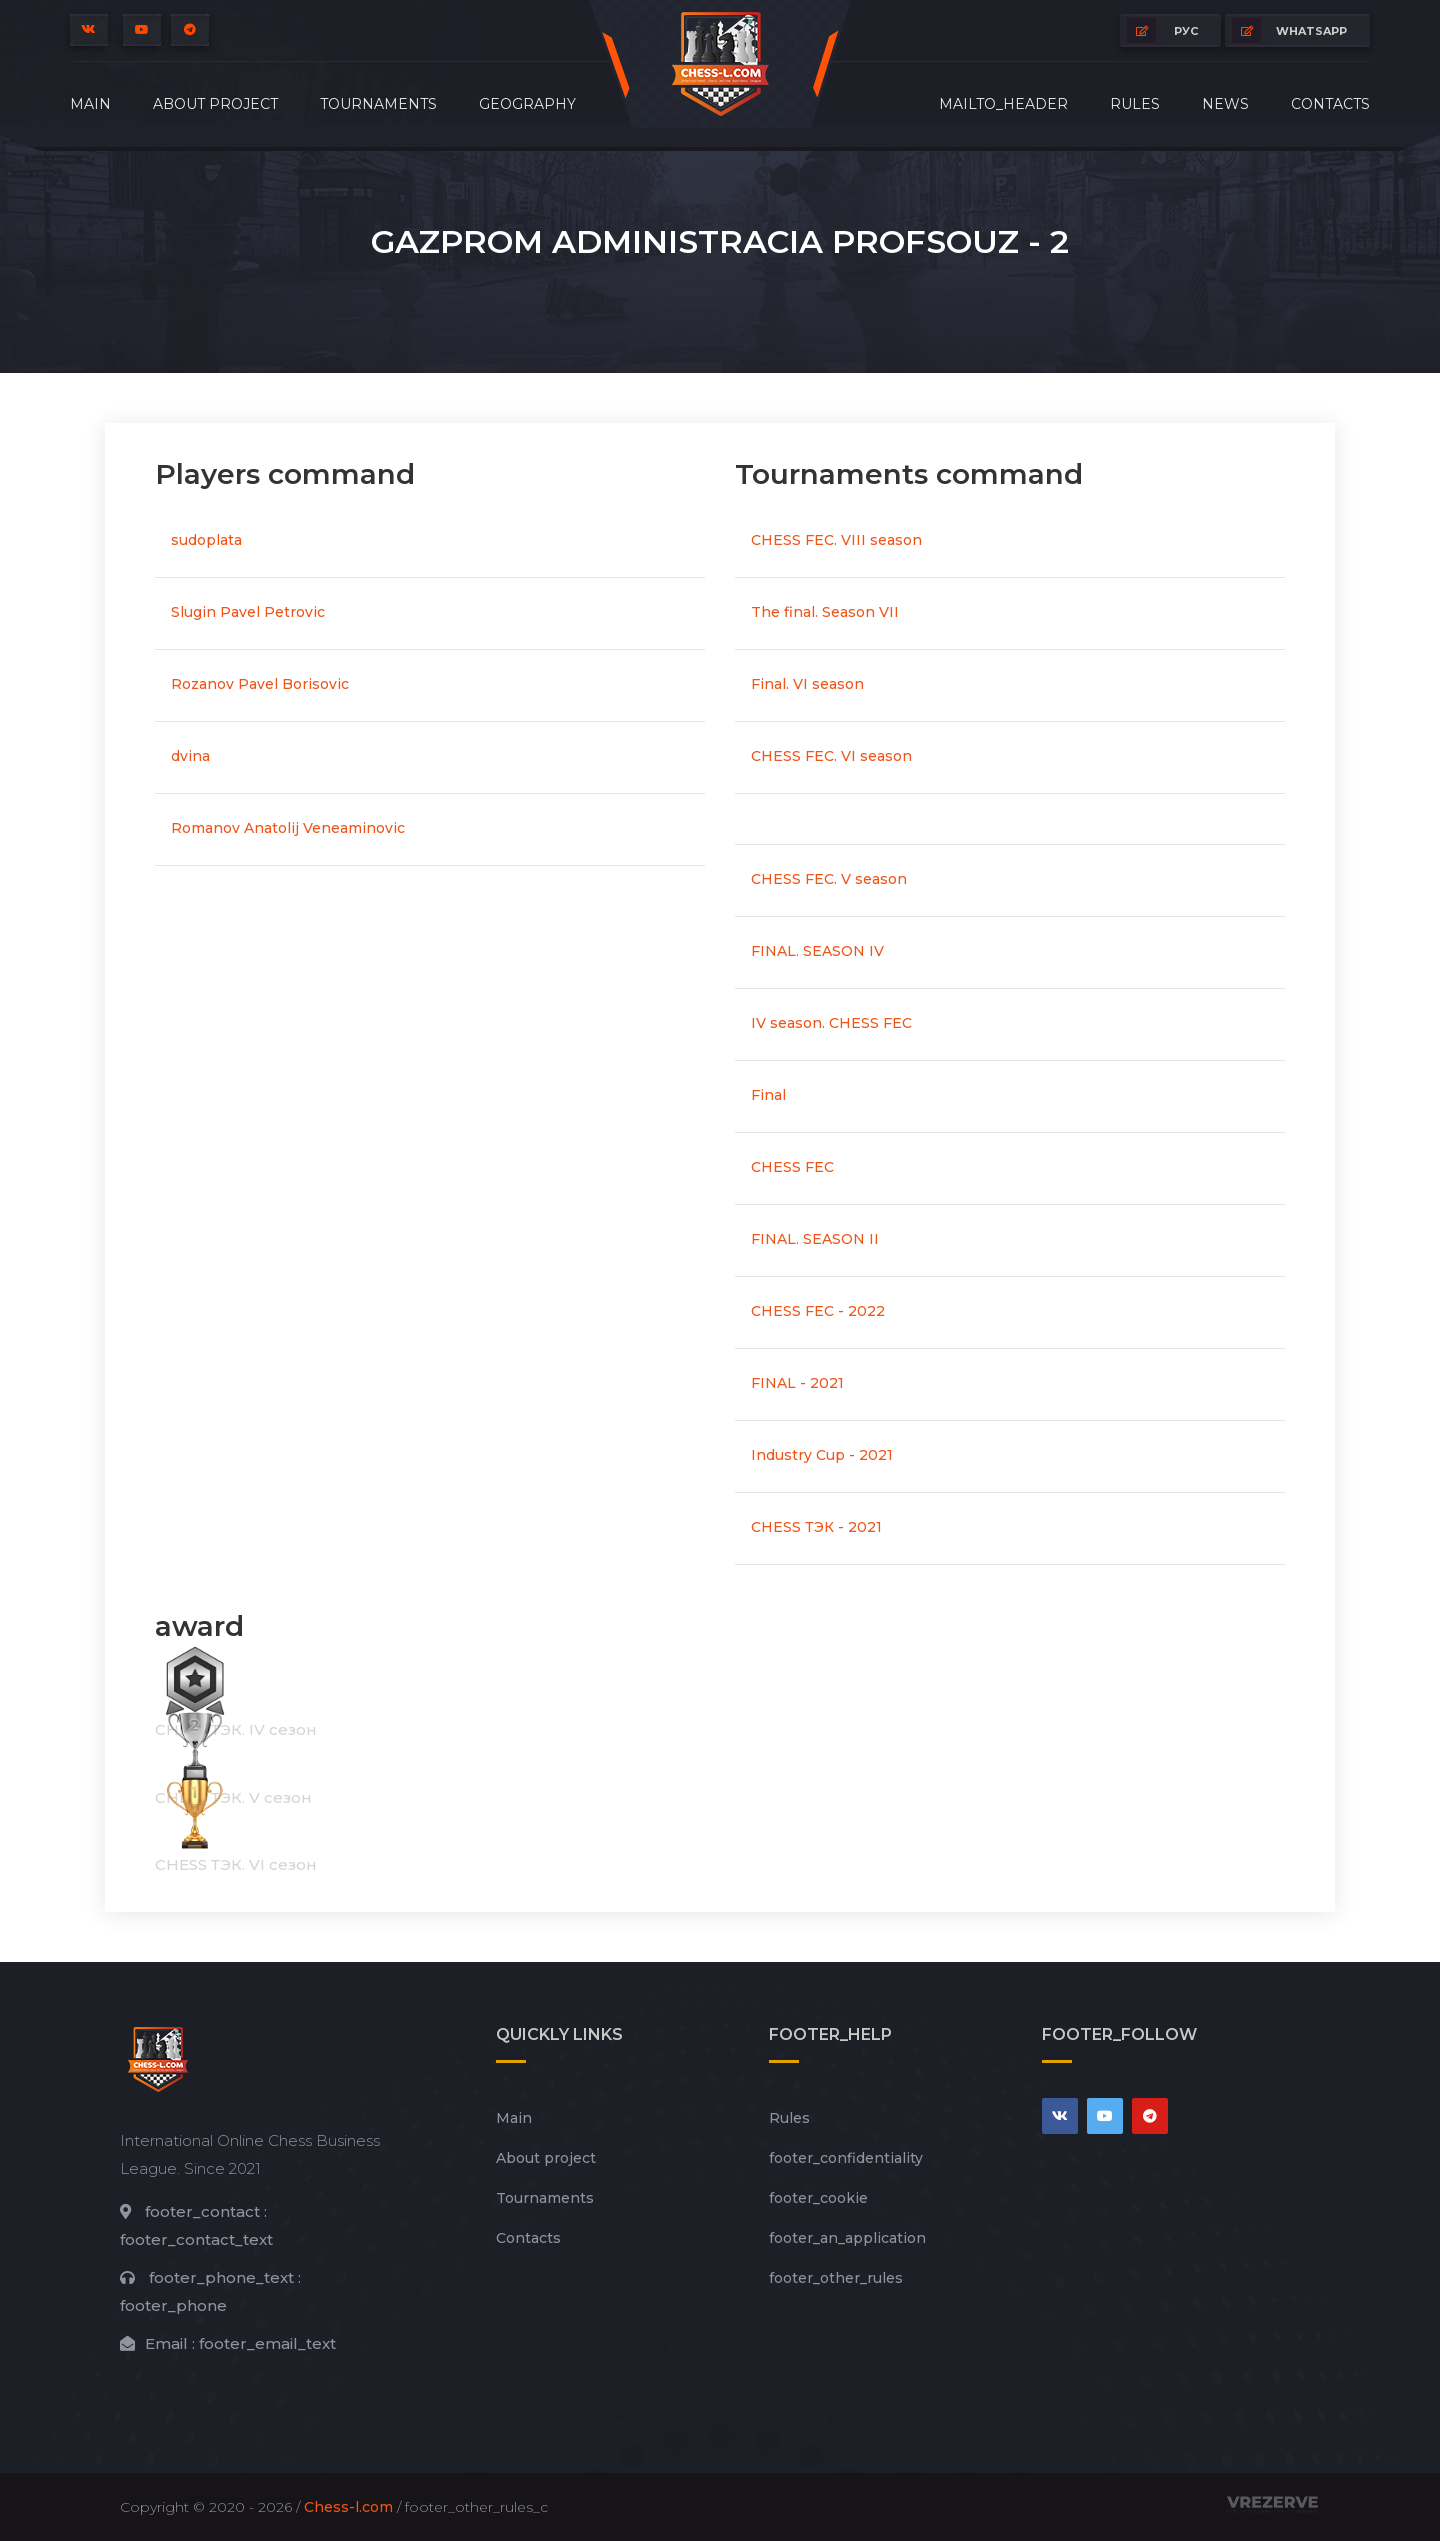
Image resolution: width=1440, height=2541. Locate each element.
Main (90, 104)
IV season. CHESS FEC (831, 1023)
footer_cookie (818, 2198)
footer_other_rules (836, 2278)
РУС (1162, 30)
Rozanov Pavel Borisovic (260, 684)
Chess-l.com (348, 2507)
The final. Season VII (825, 612)
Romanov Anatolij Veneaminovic (288, 828)
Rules (1135, 104)
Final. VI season (807, 684)
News (1225, 104)
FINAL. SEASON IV (817, 951)
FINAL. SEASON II (815, 1239)
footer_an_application (847, 2238)
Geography (527, 104)
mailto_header (1003, 104)
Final (768, 1095)
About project (215, 104)
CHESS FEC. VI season (831, 756)
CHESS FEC (792, 1167)
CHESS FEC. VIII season (836, 540)
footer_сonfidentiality (846, 2158)
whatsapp (1289, 30)
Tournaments (378, 104)
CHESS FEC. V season (829, 879)
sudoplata (206, 540)
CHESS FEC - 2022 (818, 1311)
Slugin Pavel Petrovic (248, 612)
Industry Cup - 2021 (822, 1455)
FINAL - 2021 (797, 1383)
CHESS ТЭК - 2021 (816, 1527)
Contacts (1330, 104)
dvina (190, 756)
